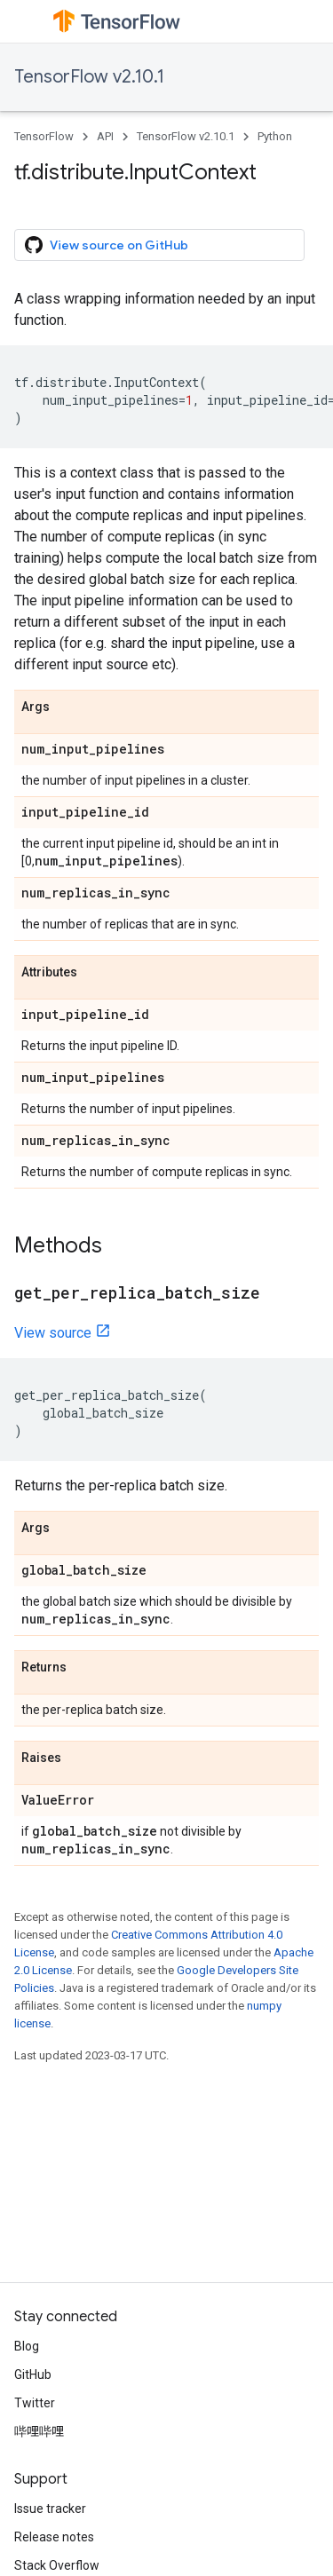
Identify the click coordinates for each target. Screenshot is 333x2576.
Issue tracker (50, 2508)
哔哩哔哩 (39, 2431)
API (105, 136)
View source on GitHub (106, 245)
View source (52, 1332)
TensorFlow (44, 136)
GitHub (33, 2374)
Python (275, 136)
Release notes (54, 2537)
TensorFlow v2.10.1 (89, 77)
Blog (26, 2346)
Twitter (34, 2403)
